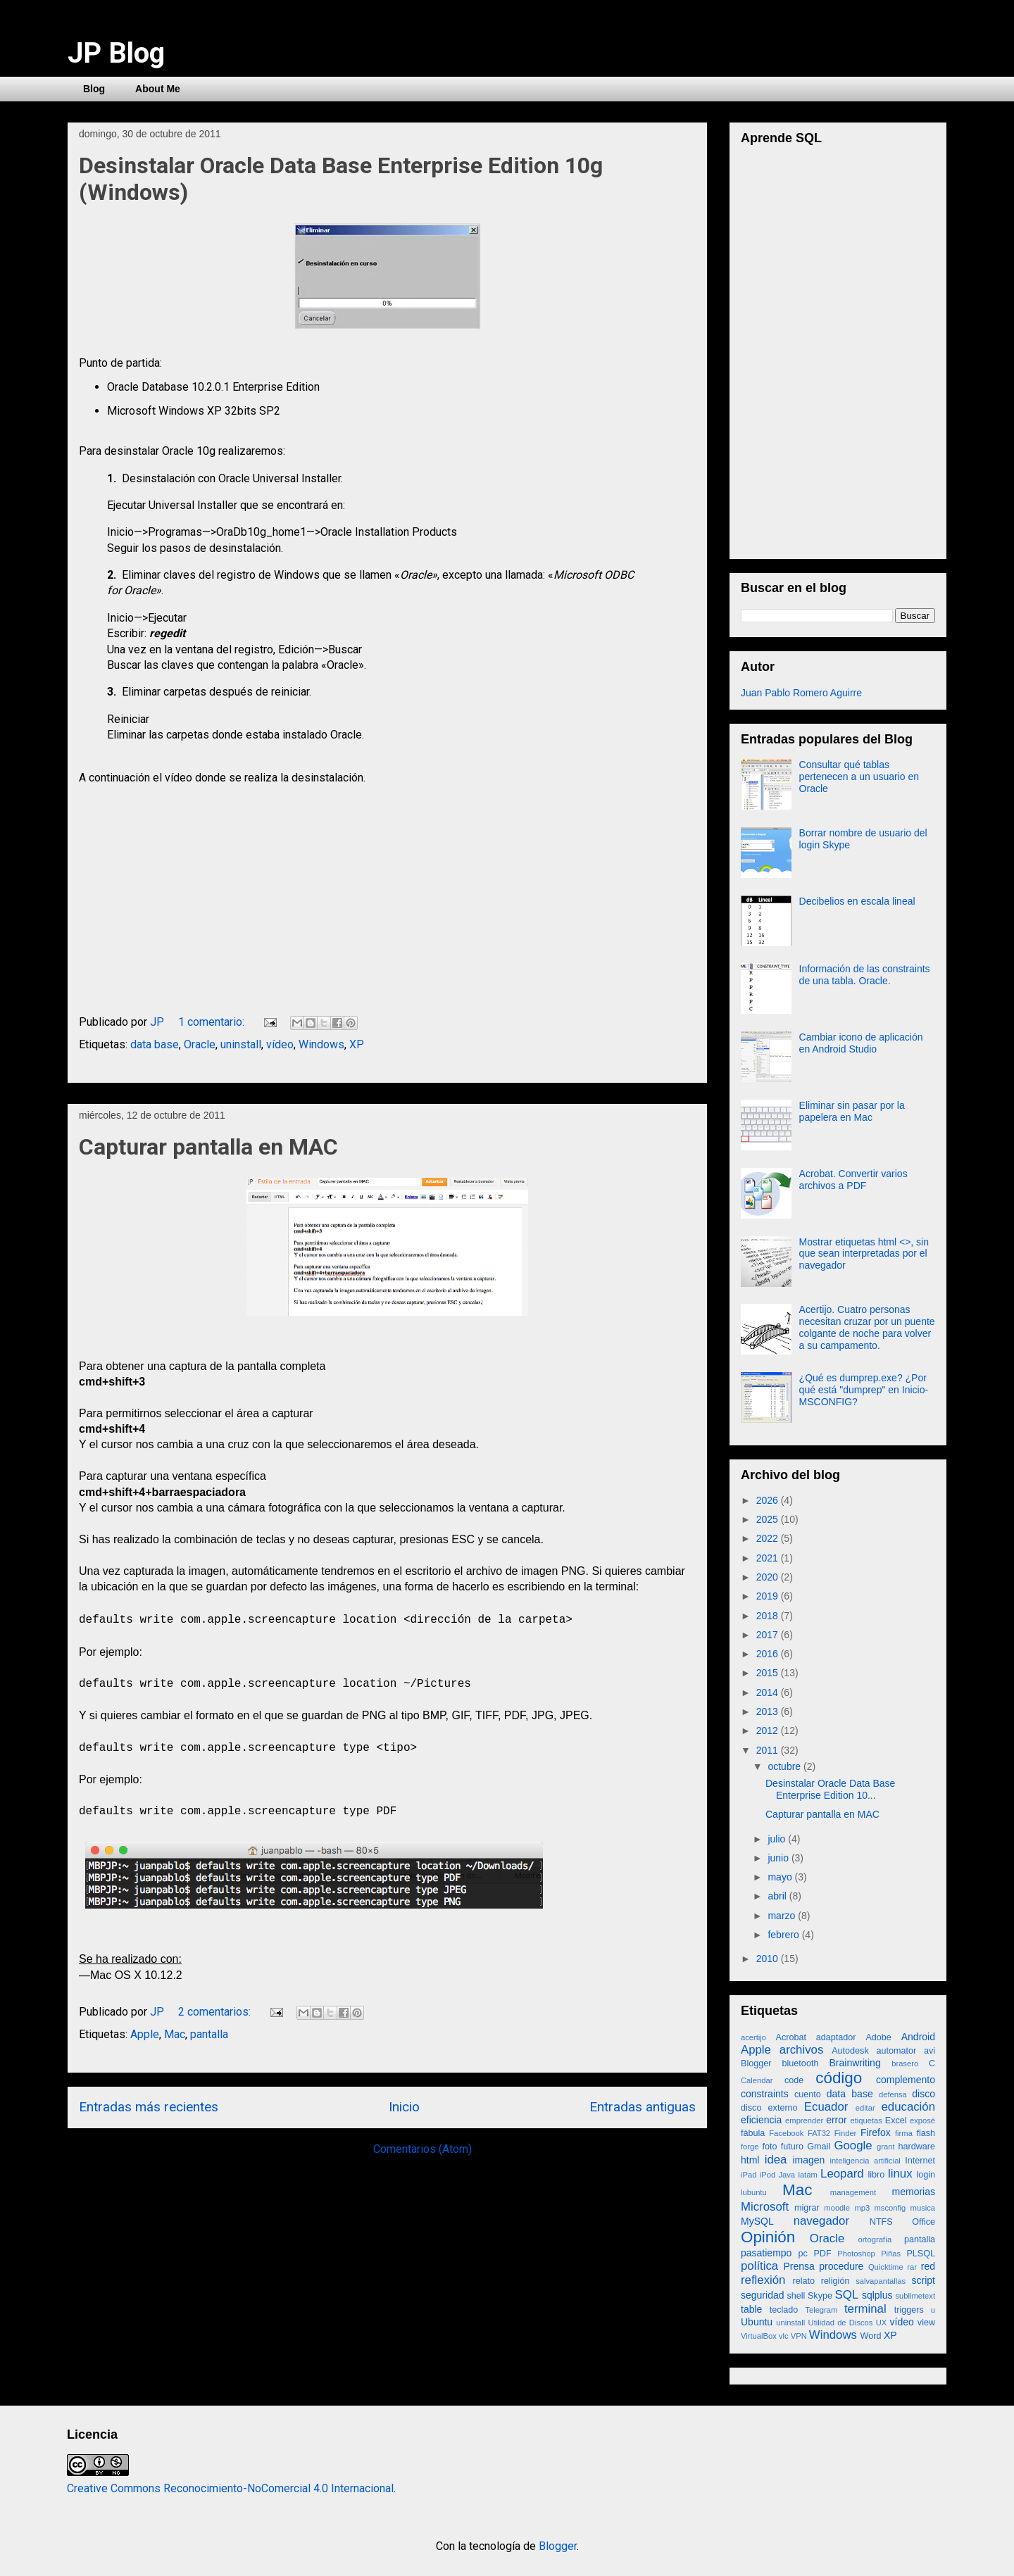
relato (803, 2281)
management (853, 2192)
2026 (768, 1500)
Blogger (756, 2063)
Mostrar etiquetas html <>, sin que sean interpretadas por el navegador (864, 1253)
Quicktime (885, 2267)
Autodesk (850, 2051)
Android (918, 2036)
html (750, 2160)
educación (909, 2106)
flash (925, 2133)
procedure (841, 2266)
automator (896, 2051)
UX (881, 2322)
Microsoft (765, 2206)
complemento (905, 2079)
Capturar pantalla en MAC (208, 1146)
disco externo (769, 2108)
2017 (768, 1634)
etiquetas (866, 2120)
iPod (767, 2174)
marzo (783, 1915)
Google (853, 2145)
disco (923, 2093)
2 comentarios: (216, 2011)
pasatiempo (766, 2252)
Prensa (798, 2266)
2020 (768, 1577)
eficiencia (761, 2119)
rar (912, 2267)
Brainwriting (855, 2062)
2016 (768, 1653)
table (751, 2309)
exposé (922, 2120)
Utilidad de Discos (840, 2322)
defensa (893, 2094)
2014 (768, 1692)
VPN (799, 2336)
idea (776, 2159)
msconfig (890, 2208)
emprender (804, 2120)
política (759, 2266)
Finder (845, 2133)
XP (356, 1044)
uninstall (240, 1044)
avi (929, 2051)
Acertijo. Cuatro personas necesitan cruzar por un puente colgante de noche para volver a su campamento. (867, 1327)
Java (786, 2174)
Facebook (786, 2133)
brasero (904, 2063)
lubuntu (754, 2192)
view (926, 2322)
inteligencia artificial (865, 2160)
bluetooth (800, 2063)
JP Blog (116, 53)
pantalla (209, 2034)
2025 (768, 1519)
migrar (807, 2208)
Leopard (842, 2173)
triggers (909, 2310)
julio (778, 1839)
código (838, 2078)
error (836, 2119)
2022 (768, 1538)
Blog (94, 88)
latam (807, 2174)
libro (876, 2175)
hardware (917, 2146)
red (928, 2266)
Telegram (821, 2310)
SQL (847, 2294)
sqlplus (877, 2295)
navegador (821, 2221)
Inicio (404, 2107)
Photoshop (856, 2253)
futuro (792, 2146)
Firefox (875, 2132)
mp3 (862, 2208)
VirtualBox (759, 2336)
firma (904, 2133)
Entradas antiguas (642, 2107)
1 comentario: (212, 1022)
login (925, 2175)
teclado (784, 2310)
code (793, 2080)
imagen (808, 2160)
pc (802, 2253)
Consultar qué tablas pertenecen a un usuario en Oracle (859, 776)
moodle (837, 2208)
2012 (768, 1730)
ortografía (874, 2239)
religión (835, 2281)
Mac (174, 2034)
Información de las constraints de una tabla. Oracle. (864, 974)
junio (779, 1858)
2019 (768, 1596)
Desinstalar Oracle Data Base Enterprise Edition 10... (830, 1789)
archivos (802, 2049)
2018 (768, 1615)
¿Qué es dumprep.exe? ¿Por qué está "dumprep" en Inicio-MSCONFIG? (864, 1389)
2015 (768, 1672)
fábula (753, 2133)
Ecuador (826, 2106)
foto (769, 2146)
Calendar (756, 2080)
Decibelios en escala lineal (857, 901)
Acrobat (791, 2037)
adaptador (836, 2037)
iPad (748, 2174)
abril (778, 1896)
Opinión (768, 2237)
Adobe (878, 2037)
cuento (807, 2094)
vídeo (280, 1044)
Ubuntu (756, 2321)
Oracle (199, 1044)
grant (886, 2146)
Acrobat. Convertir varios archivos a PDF (853, 1179)
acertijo (753, 2037)
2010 (768, 1958)
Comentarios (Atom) (422, 2149)
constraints (765, 2093)
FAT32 (819, 2133)
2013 (768, 1711)
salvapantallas (881, 2281)
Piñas (891, 2253)
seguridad (762, 2295)
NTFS (881, 2222)
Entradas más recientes (148, 2107)
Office (923, 2222)
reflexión (763, 2280)
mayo (781, 1877)
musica (922, 2208)
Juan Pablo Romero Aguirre (801, 692)
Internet (920, 2161)
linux (900, 2173)
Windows (321, 1044)
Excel (896, 2120)
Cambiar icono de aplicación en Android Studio (861, 1043)
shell (796, 2296)
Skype (820, 2296)
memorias (913, 2191)
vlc (784, 2336)
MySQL (757, 2221)
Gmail (818, 2146)
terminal (865, 2309)
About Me (157, 88)
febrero (784, 1934)
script (923, 2280)
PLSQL (920, 2253)
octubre (785, 1766)
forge (750, 2146)
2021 (768, 1558)
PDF (822, 2253)
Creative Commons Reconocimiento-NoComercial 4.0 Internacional (230, 2488)
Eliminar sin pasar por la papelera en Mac (852, 1111)
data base (154, 1044)
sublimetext (915, 2296)
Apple (144, 2034)
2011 (768, 1750)
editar (865, 2108)
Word (871, 2336)
